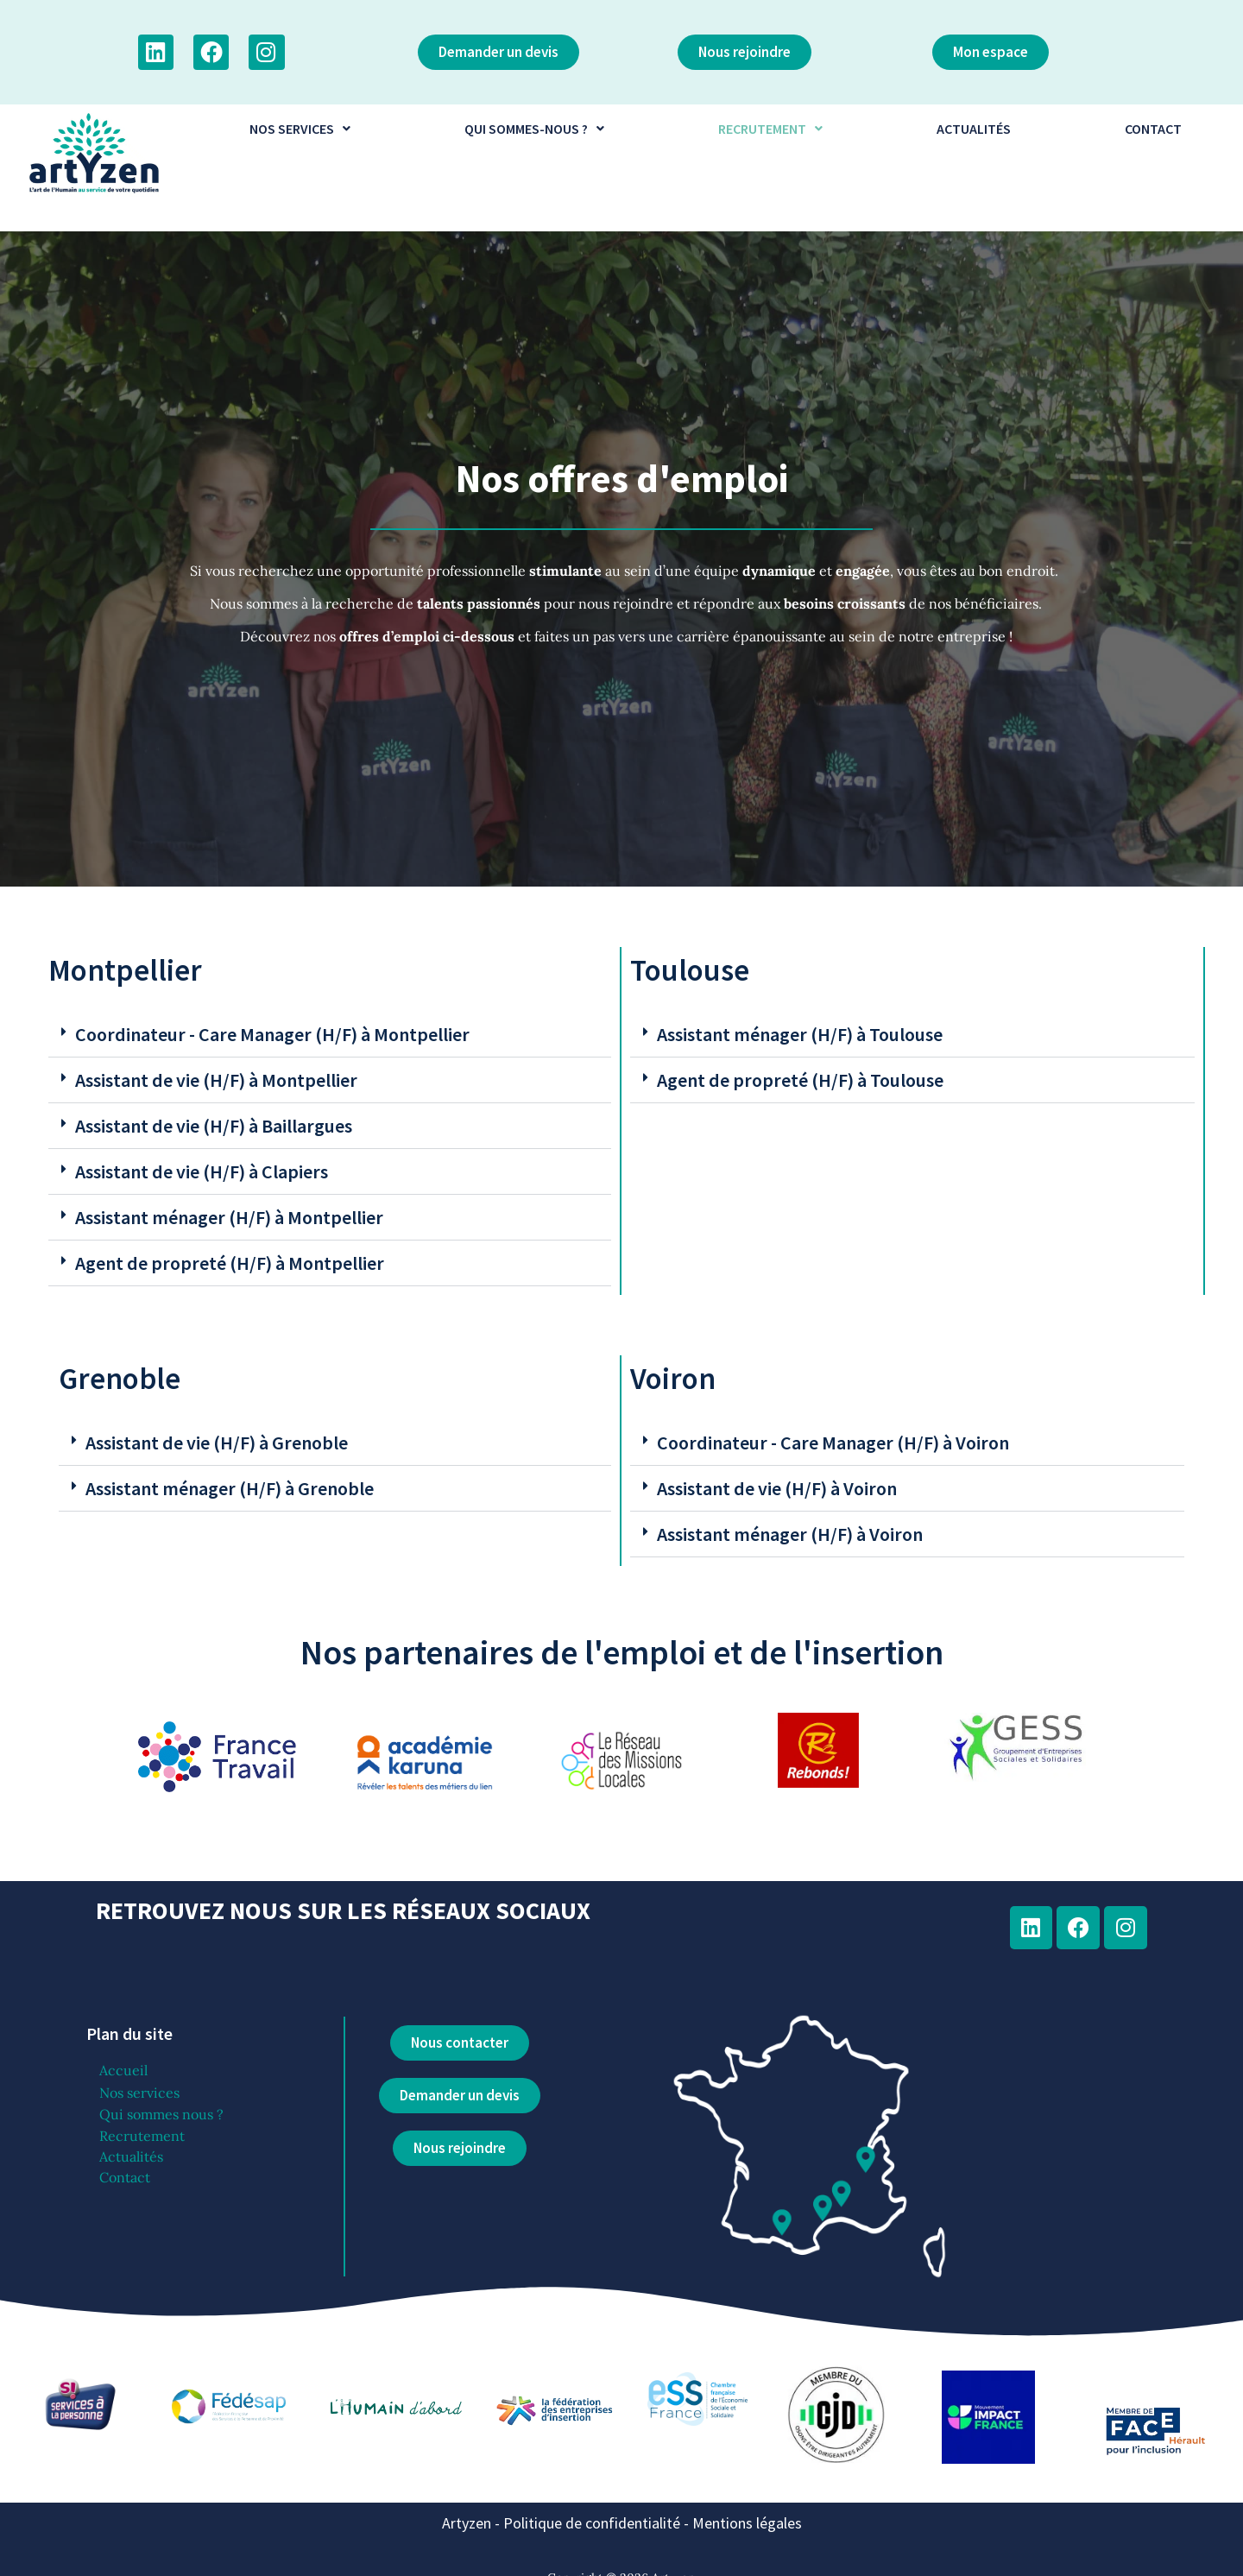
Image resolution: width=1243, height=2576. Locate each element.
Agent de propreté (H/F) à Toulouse (800, 1080)
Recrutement (142, 2135)
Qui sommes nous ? (161, 2114)
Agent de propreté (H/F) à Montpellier (229, 1263)
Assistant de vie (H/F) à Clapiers (201, 1171)
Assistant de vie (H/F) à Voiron (777, 1488)
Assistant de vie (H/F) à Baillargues (213, 1126)
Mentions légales (747, 2523)
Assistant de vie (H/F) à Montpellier (216, 1080)
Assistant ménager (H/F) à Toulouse (800, 1034)
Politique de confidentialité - (597, 2523)
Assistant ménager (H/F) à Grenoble (229, 1488)
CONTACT (1153, 128)
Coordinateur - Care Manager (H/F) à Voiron (833, 1442)
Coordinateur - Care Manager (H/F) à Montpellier (272, 1034)
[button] (299, 128)
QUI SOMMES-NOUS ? (534, 128)
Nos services (139, 2092)
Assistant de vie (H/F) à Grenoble (216, 1442)
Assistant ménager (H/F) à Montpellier (229, 1217)
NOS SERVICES (299, 128)
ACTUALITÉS (974, 128)
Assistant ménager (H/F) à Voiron (790, 1534)
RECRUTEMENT (770, 128)
